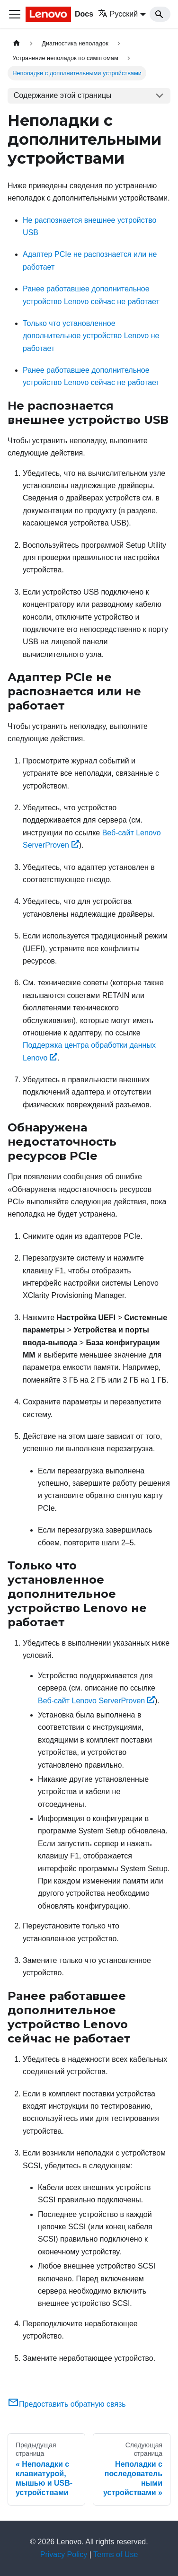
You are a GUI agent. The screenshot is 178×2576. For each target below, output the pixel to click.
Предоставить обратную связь (67, 2404)
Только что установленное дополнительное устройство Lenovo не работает (91, 335)
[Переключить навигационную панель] (15, 14)
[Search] (160, 14)
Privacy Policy (64, 2554)
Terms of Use (115, 2554)
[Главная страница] (17, 43)
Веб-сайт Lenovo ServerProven (96, 1701)
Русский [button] (118, 14)
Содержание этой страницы (63, 95)
